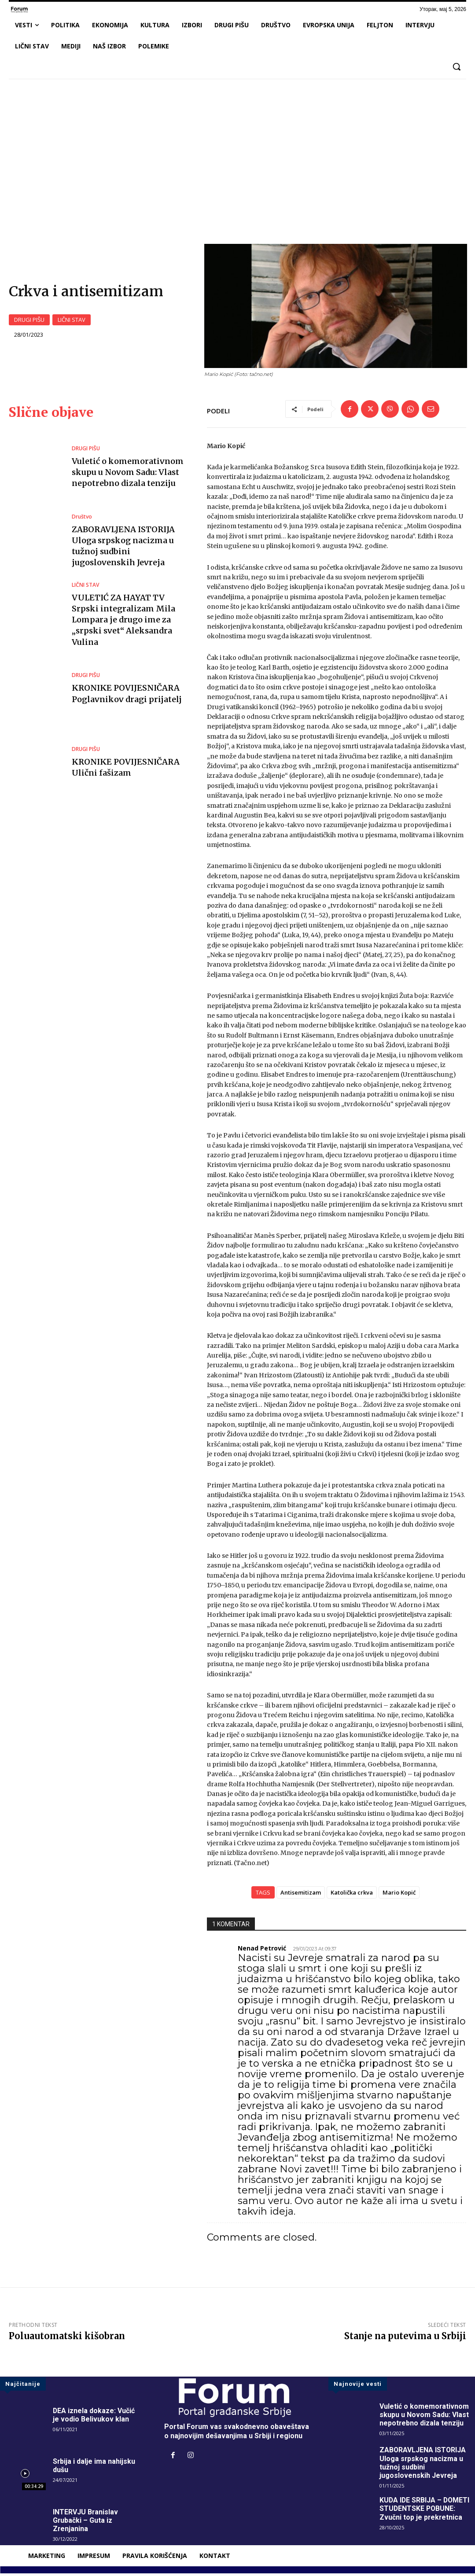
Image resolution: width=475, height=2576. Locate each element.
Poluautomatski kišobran (67, 2338)
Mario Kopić (399, 1895)
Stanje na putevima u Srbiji (405, 2338)
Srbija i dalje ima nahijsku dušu (94, 2468)
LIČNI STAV (71, 320)
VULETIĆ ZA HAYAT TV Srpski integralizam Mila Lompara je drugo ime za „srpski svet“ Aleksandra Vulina (123, 622)
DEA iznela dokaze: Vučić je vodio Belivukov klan (94, 2417)
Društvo (82, 519)
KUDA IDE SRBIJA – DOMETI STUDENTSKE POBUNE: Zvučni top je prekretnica (425, 2511)
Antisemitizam (300, 1895)
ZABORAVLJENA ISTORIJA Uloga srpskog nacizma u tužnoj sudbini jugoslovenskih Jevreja (423, 2465)
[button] (456, 66)
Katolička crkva (352, 1895)
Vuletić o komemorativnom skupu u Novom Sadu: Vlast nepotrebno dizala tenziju (128, 475)
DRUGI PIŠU (29, 320)
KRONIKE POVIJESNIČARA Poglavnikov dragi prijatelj (127, 696)
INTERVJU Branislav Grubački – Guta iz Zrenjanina (85, 2523)
